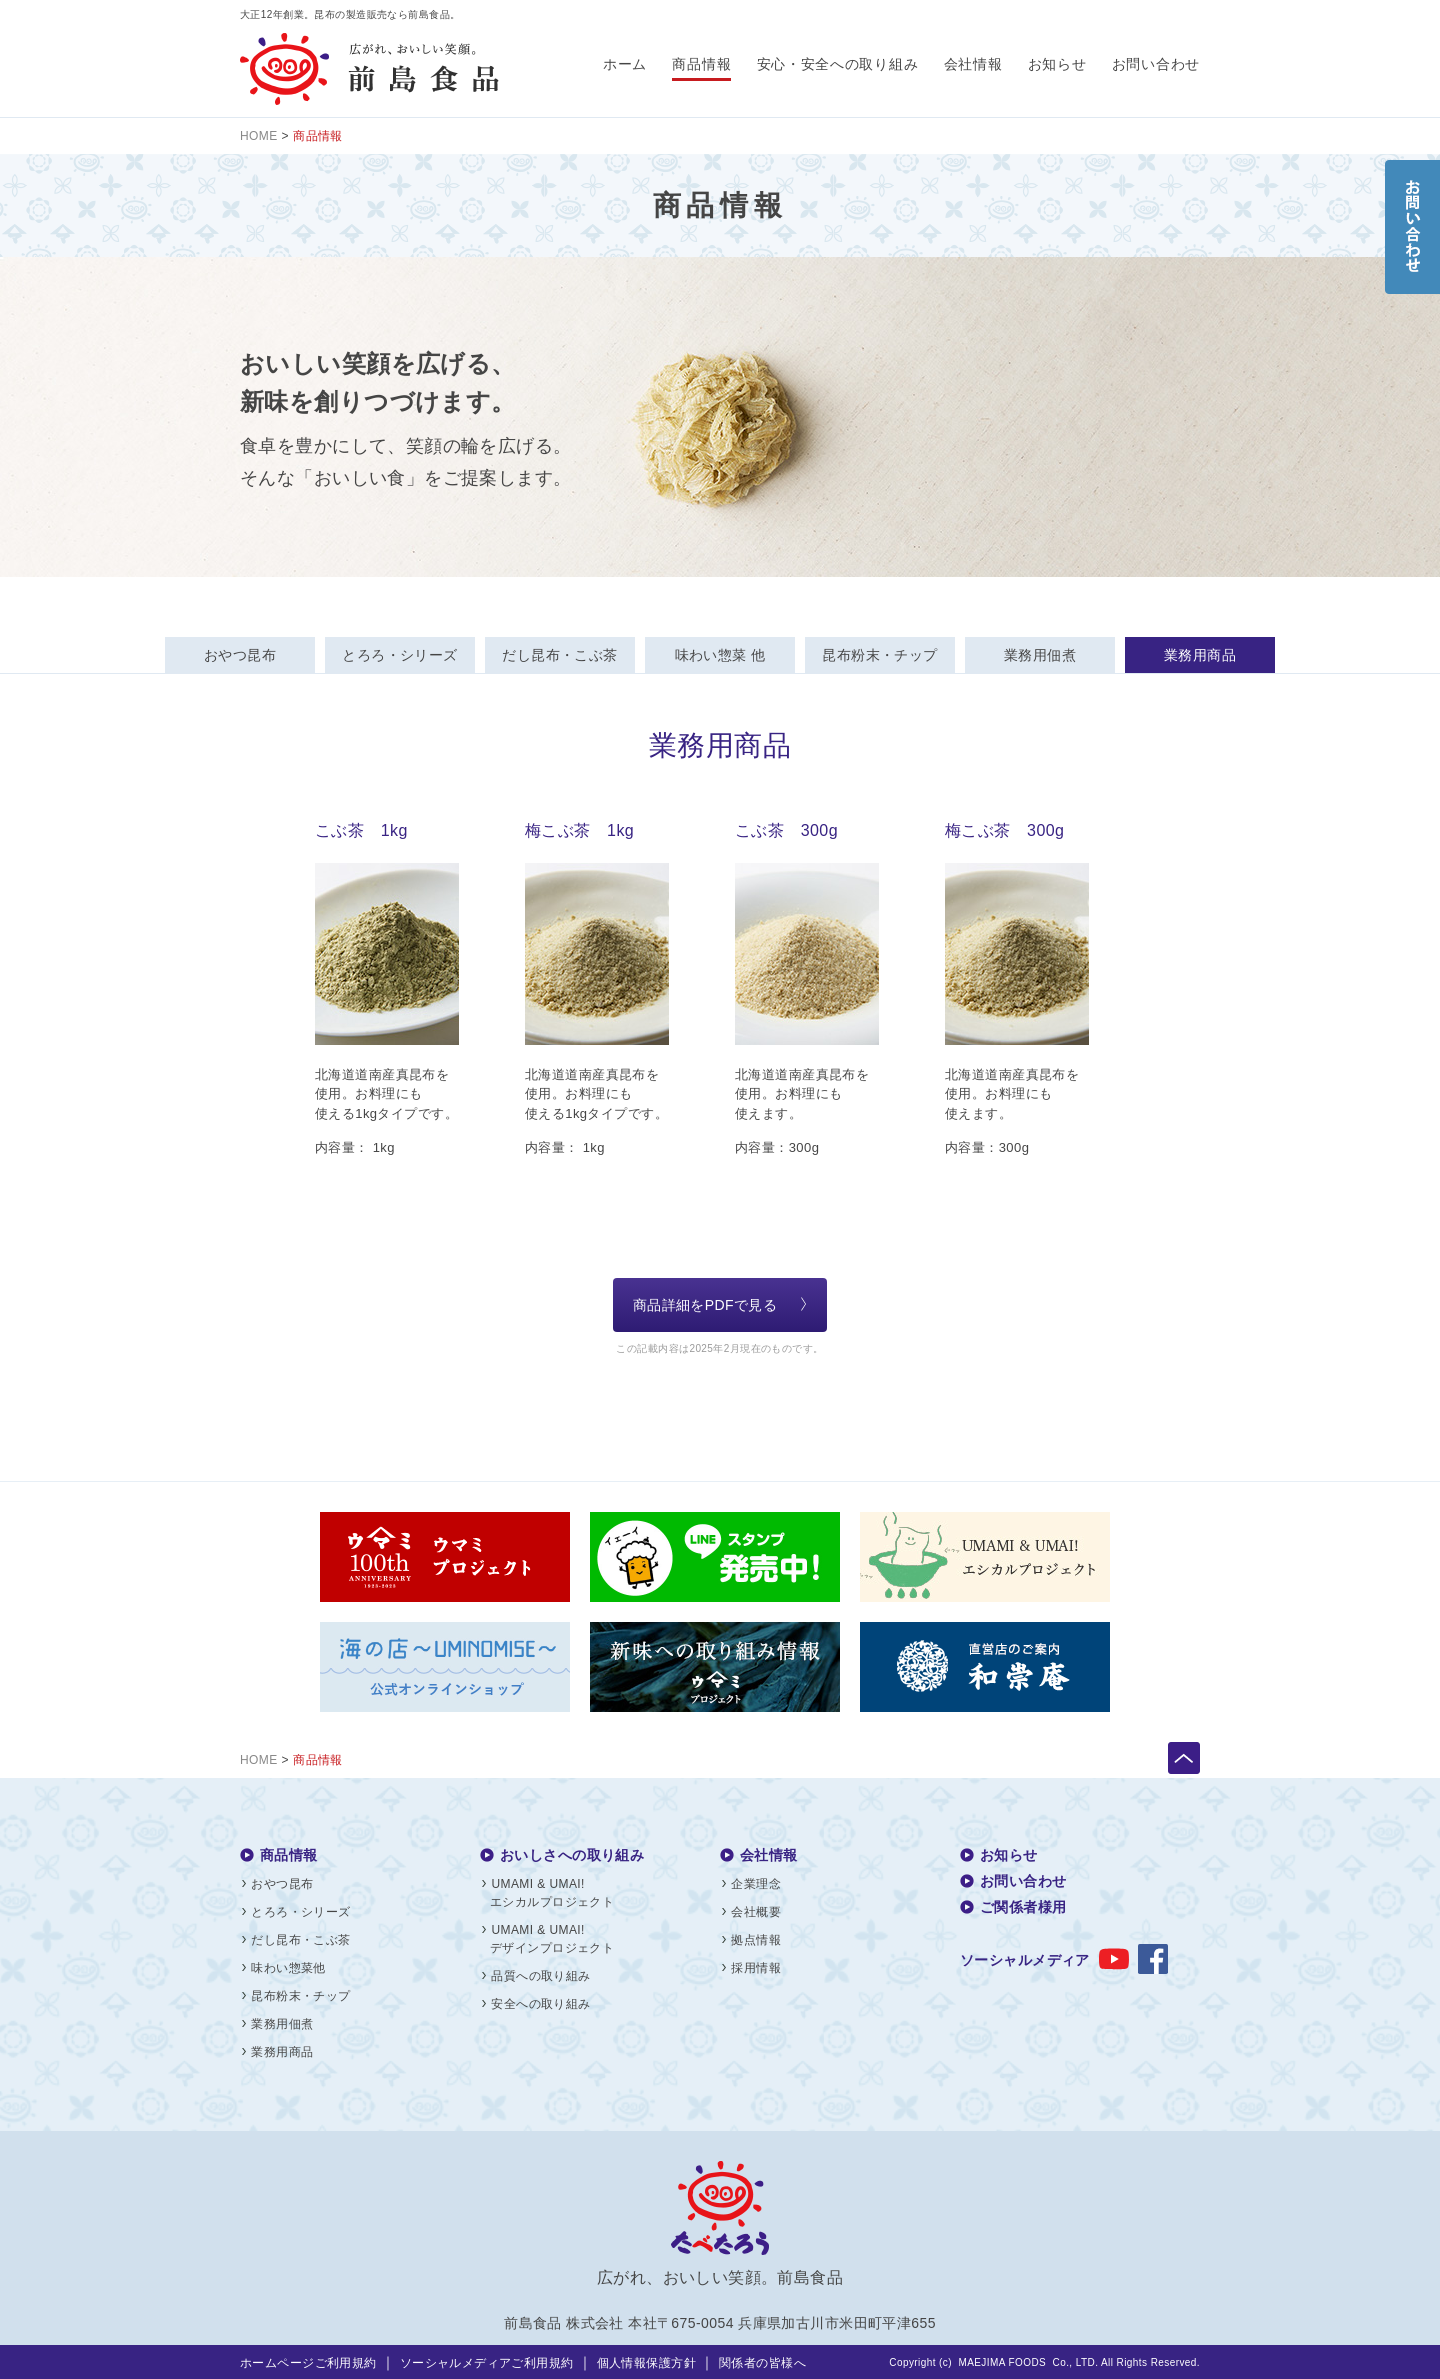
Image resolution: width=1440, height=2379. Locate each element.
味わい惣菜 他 (720, 655)
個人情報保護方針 (646, 2363)
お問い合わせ (1156, 64)
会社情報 (973, 64)
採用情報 (756, 1968)
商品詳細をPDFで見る (705, 1305)
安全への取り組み (540, 2004)
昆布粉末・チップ (879, 655)
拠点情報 (756, 1940)
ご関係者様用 (1023, 1907)
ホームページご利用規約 (308, 2363)
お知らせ (1057, 64)
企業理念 (756, 1884)
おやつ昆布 (240, 655)
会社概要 (756, 1912)
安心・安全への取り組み (838, 64)
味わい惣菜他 (288, 1968)
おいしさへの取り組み (572, 1855)
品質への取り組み (540, 1976)
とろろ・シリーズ (399, 655)
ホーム (625, 64)
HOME (259, 136)
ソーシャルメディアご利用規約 (487, 2363)
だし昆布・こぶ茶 (559, 655)
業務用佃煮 (1040, 655)
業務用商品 (1200, 655)
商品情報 (701, 64)
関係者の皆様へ (762, 2363)
